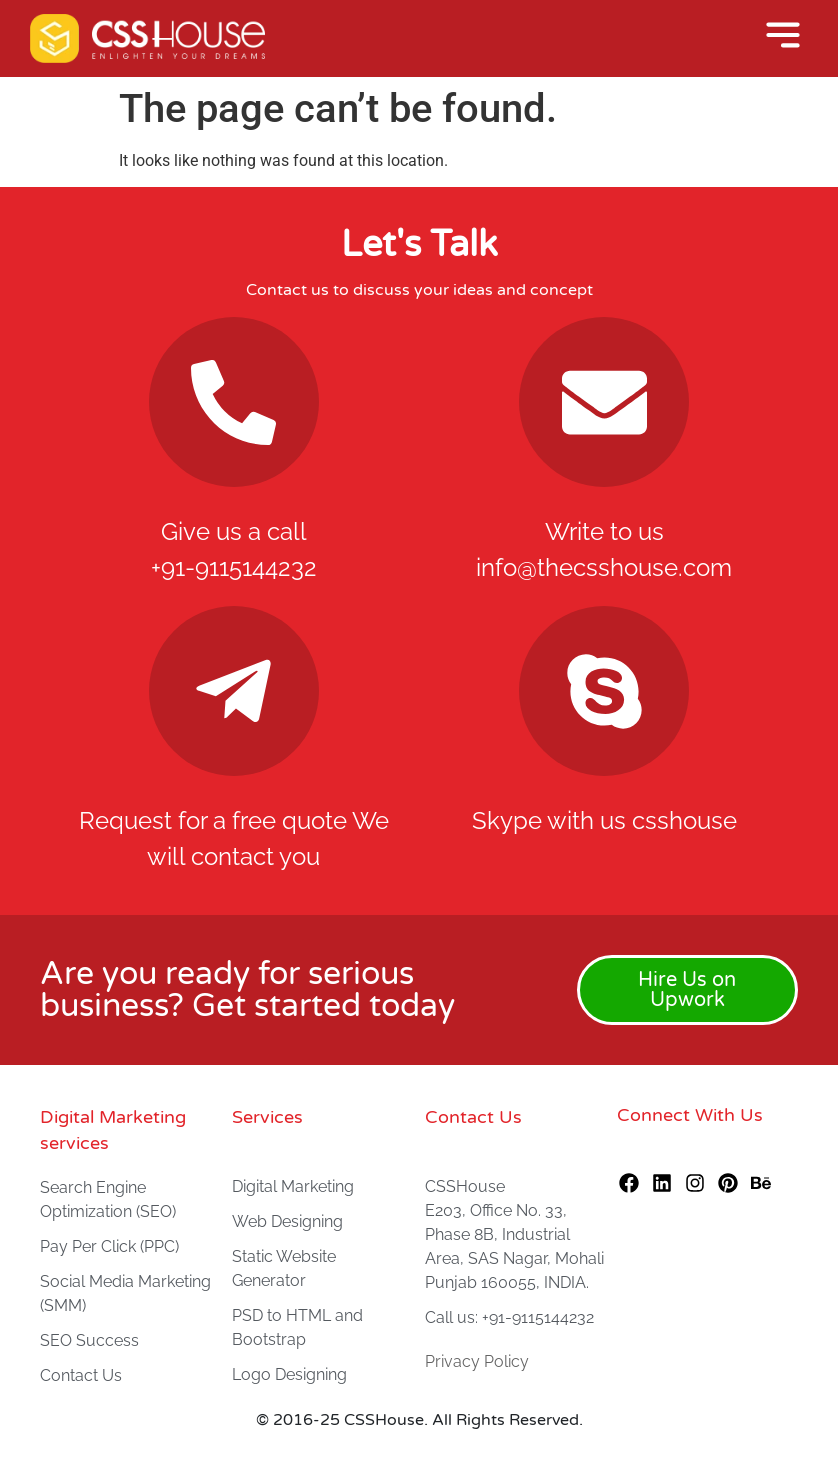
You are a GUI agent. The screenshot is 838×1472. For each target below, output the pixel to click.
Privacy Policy (477, 1361)
